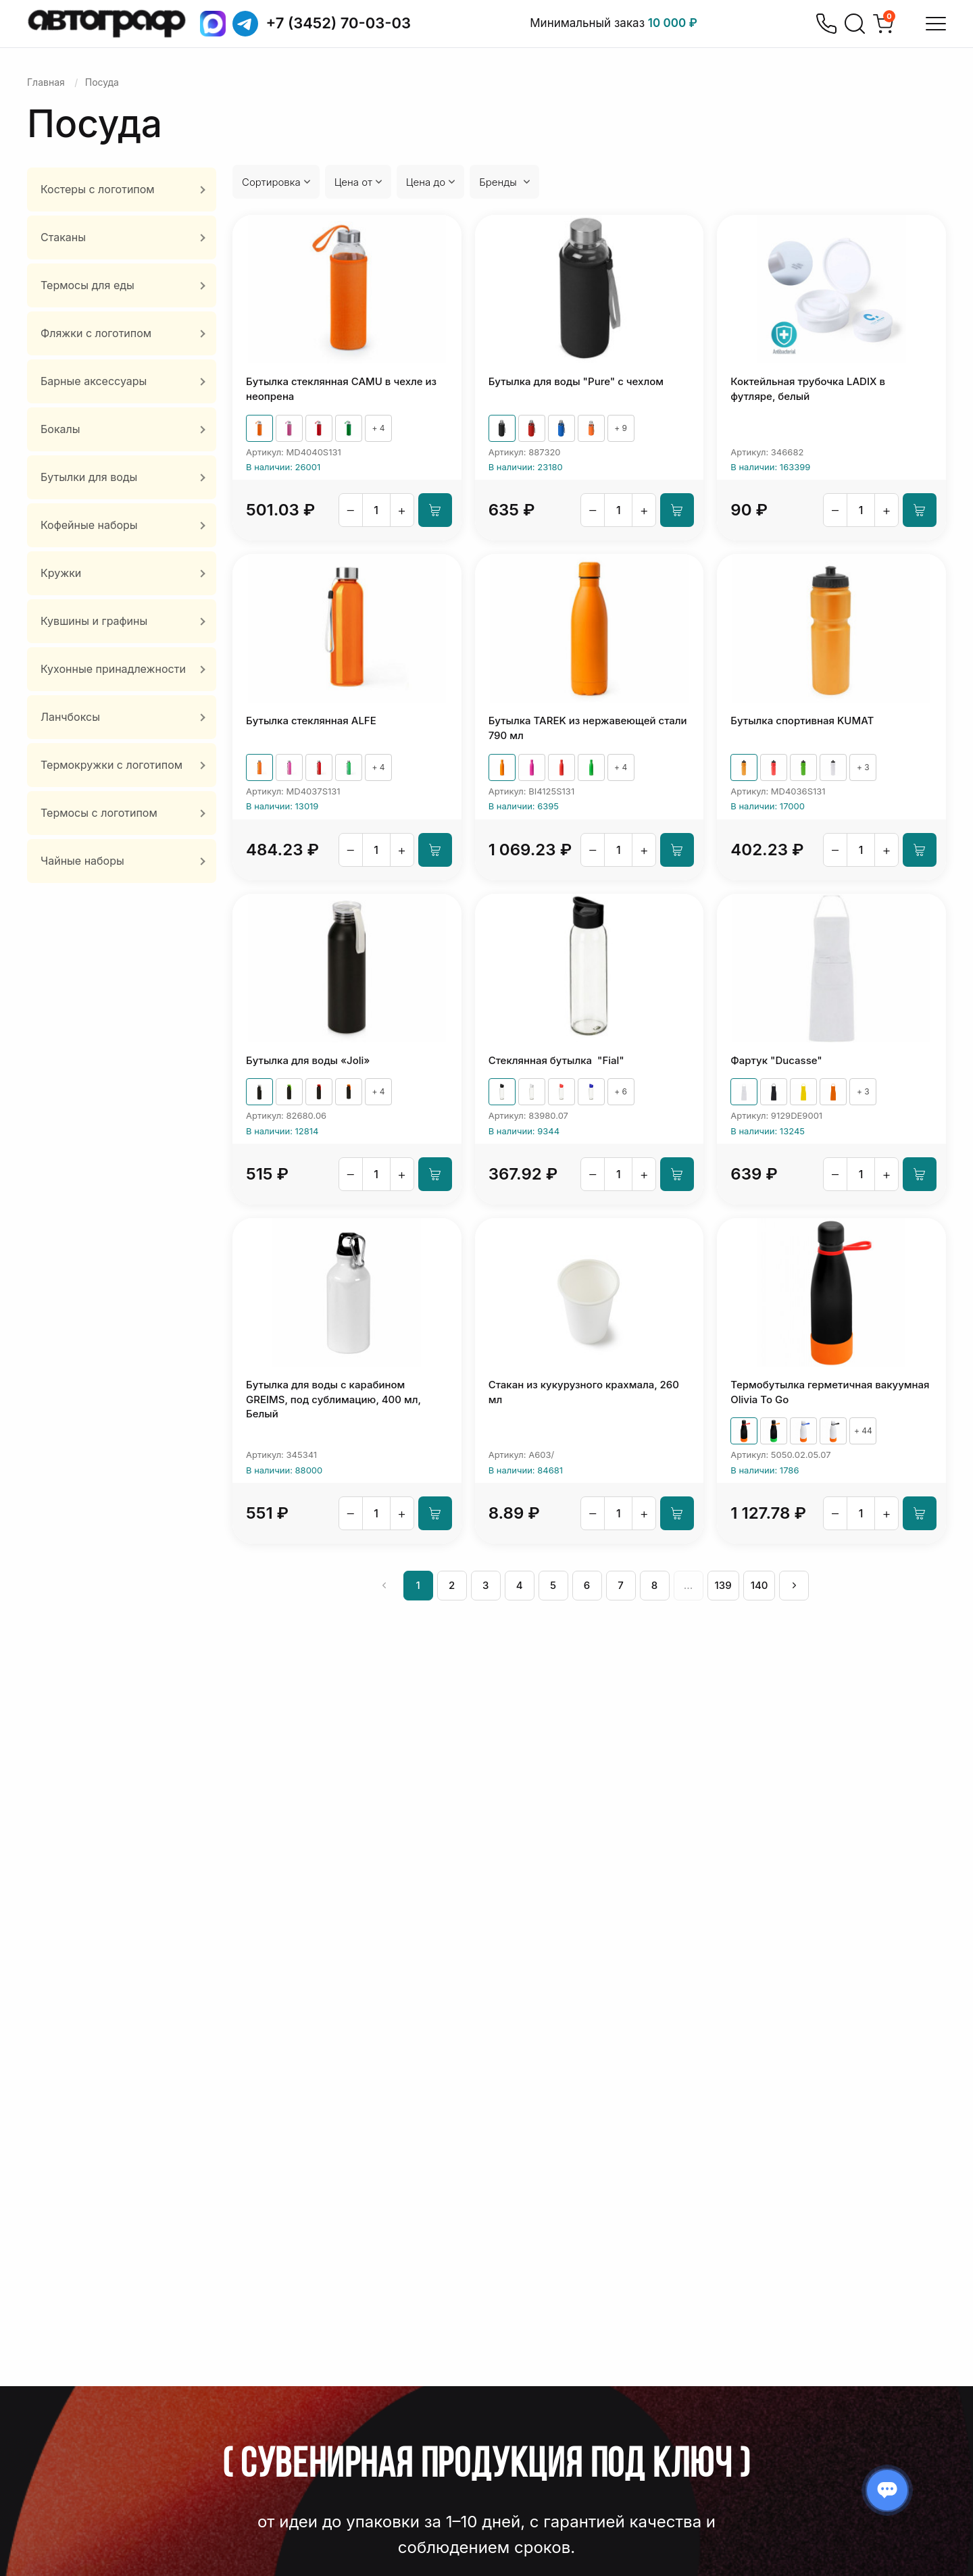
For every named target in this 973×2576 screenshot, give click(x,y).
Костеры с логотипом (98, 189)
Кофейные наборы (89, 525)
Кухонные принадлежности (113, 669)
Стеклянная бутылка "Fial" (556, 1060)
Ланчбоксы (70, 717)
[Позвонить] (826, 24)
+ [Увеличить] (401, 510)
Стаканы (63, 237)
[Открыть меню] (936, 23)
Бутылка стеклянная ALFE (311, 720)
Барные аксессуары (94, 381)
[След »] (794, 1585)
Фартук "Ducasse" (776, 1060)
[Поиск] (855, 24)
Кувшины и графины (94, 621)
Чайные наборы (82, 860)
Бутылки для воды (89, 477)
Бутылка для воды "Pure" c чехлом (576, 381)
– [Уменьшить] (350, 510)
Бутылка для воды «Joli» (308, 1060)
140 (759, 1585)
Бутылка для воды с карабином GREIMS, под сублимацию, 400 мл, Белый (333, 1399)
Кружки (61, 573)
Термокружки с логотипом (111, 765)
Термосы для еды (87, 285)
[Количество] (376, 510)
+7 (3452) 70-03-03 (338, 23)
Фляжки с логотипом (96, 333)
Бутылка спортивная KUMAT (802, 720)
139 (723, 1585)
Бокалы (60, 429)
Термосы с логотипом (99, 812)
